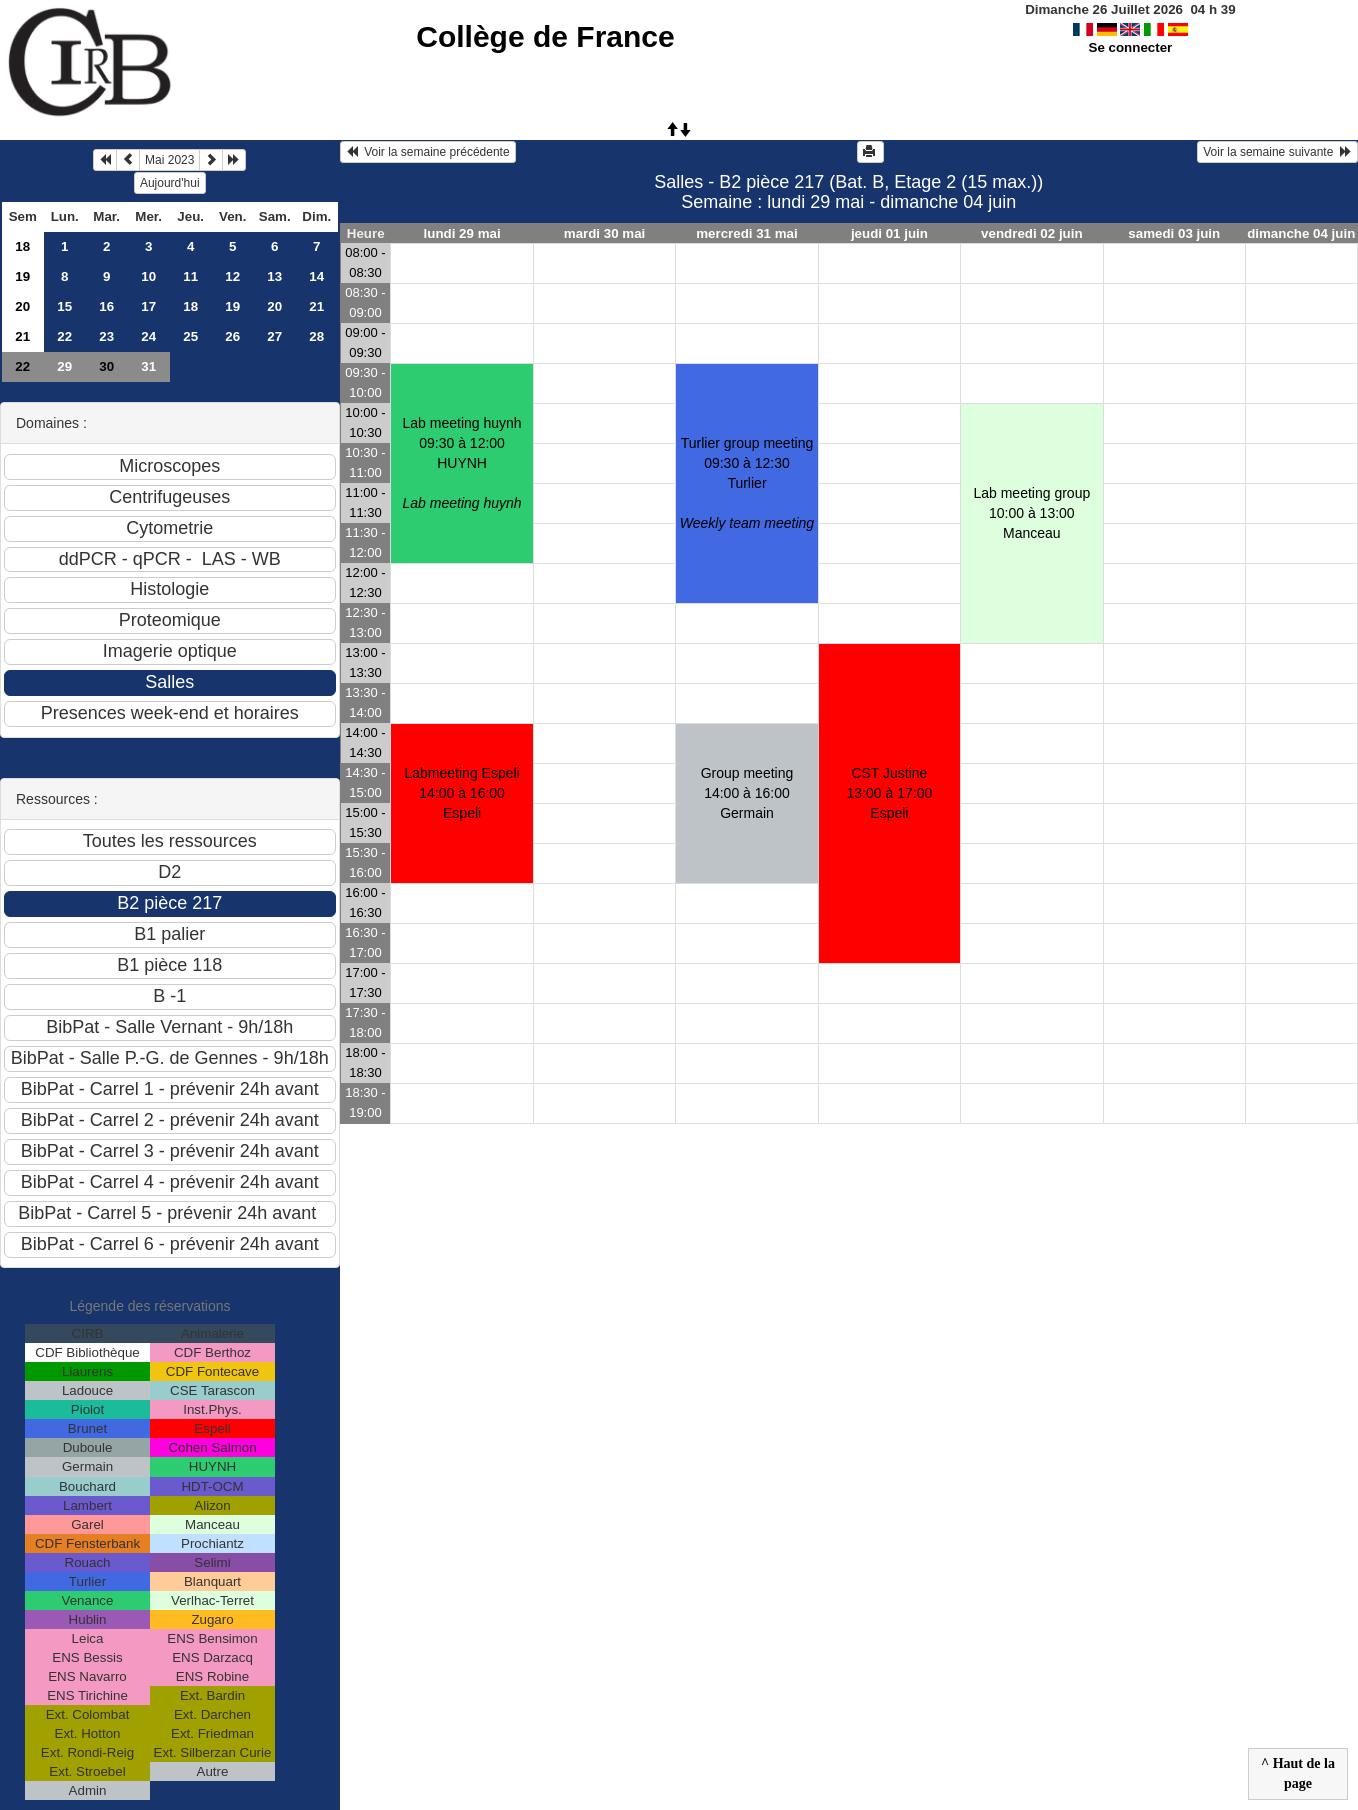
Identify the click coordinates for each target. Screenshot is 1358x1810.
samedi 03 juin (1174, 233)
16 (106, 306)
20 (22, 306)
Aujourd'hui (170, 183)
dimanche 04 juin (1301, 233)
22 (64, 336)
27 (274, 336)
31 (148, 366)
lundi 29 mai (462, 233)
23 (106, 336)
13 (274, 276)
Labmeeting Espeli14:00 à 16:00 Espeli (462, 793)
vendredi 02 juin (1031, 233)
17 (148, 306)
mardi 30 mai (605, 233)
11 (190, 276)
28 (316, 336)
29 (64, 366)
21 (316, 306)
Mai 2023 (169, 160)
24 (148, 336)
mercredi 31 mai (747, 233)
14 (316, 276)
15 (64, 306)
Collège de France (545, 36)
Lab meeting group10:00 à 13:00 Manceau (1031, 513)
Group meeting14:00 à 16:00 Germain (747, 793)
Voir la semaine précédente (428, 152)
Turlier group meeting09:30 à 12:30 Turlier (747, 483)
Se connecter (1131, 47)
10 (148, 276)
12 (232, 276)
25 (190, 336)
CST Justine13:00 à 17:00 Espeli (890, 793)
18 (22, 246)
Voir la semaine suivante (1277, 152)
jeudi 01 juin (889, 233)
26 (232, 336)
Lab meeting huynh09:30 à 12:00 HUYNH (462, 463)
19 (22, 276)
